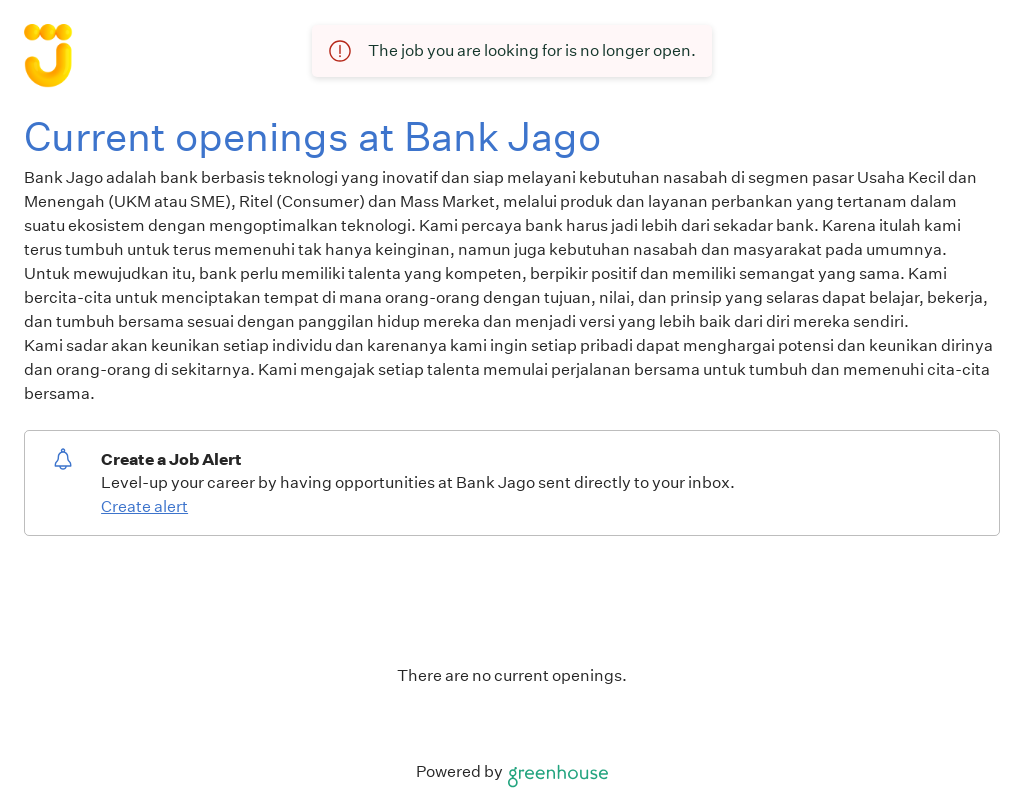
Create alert (144, 506)
